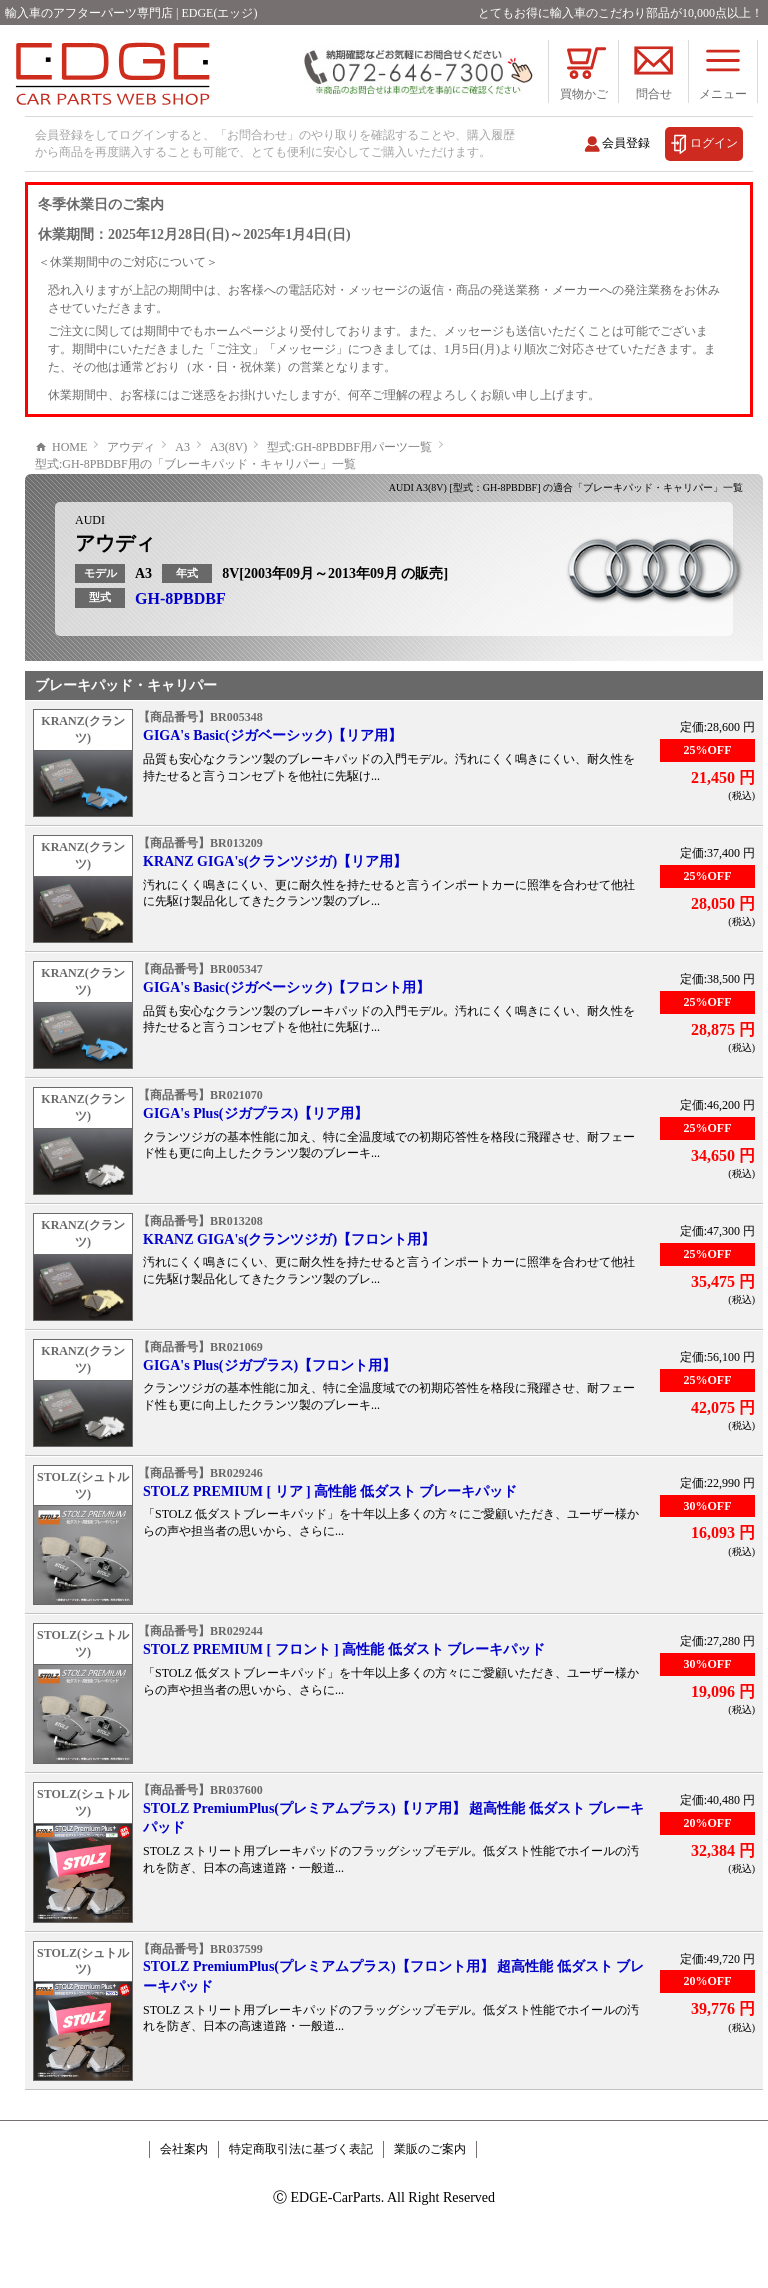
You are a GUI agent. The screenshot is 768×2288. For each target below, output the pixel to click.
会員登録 (626, 143)
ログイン (714, 143)
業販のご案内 (430, 2209)
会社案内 (184, 2209)
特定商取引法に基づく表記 (301, 2209)
